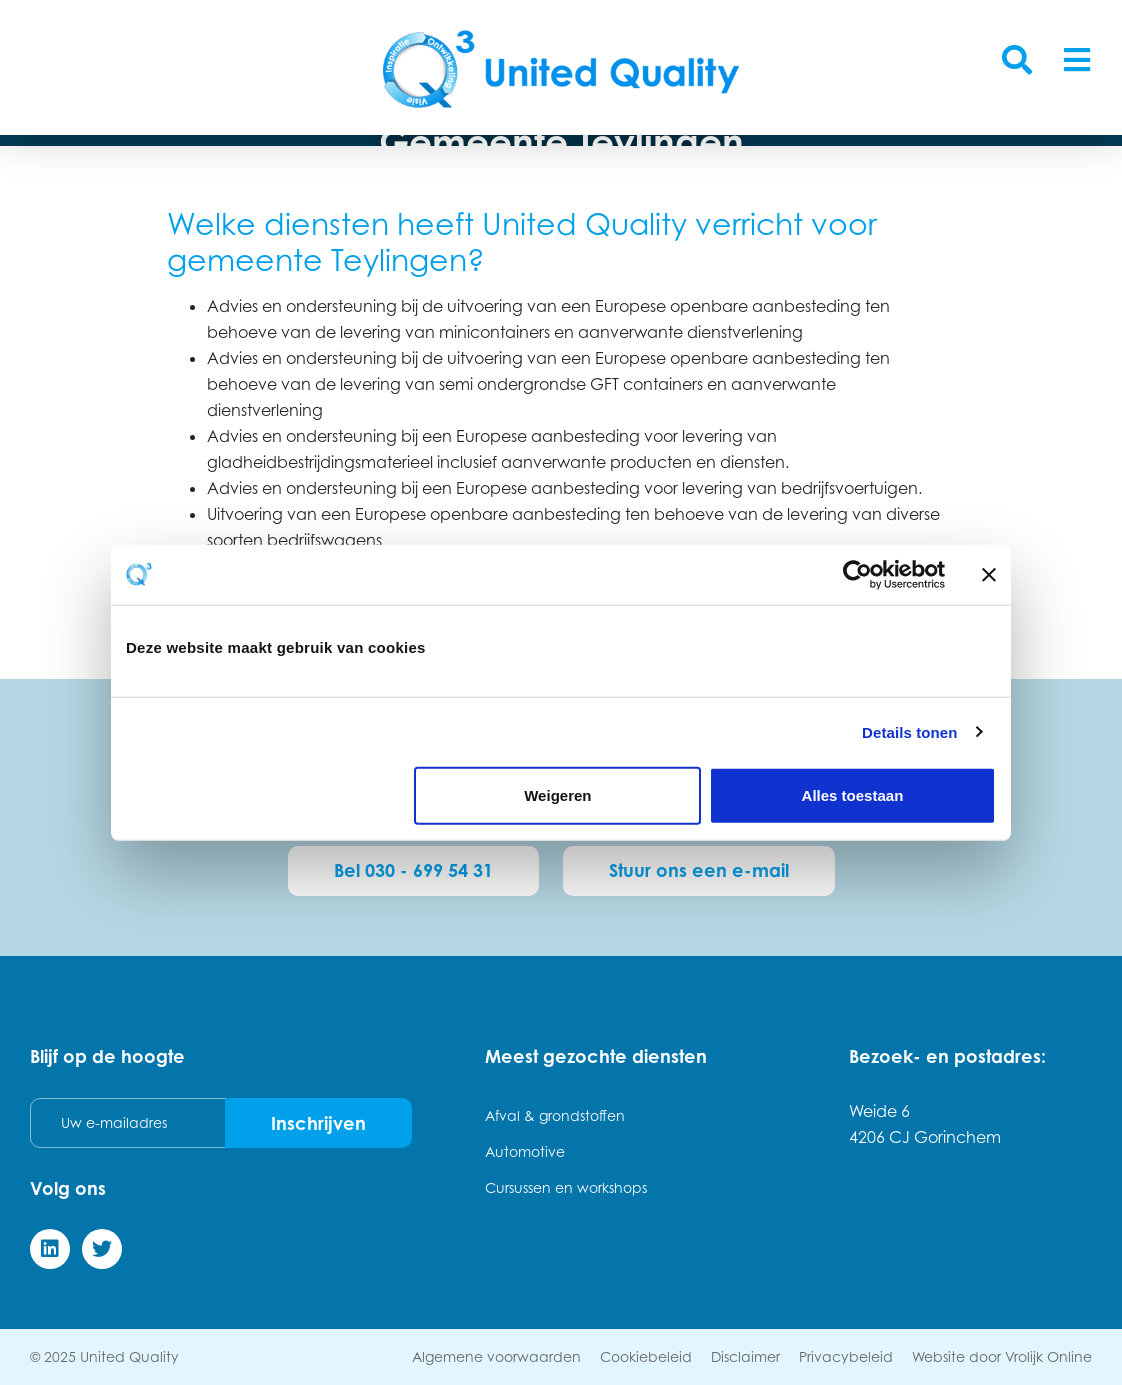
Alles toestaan (853, 795)
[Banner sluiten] (989, 574)
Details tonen (909, 731)
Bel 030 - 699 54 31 (413, 870)
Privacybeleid (846, 1356)
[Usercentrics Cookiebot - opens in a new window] (857, 574)
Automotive (525, 1151)
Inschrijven (318, 1123)
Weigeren (557, 795)
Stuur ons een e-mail (699, 870)
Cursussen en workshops (566, 1187)
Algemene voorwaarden (496, 1356)
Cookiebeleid (646, 1356)
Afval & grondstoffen (555, 1115)
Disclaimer (745, 1356)
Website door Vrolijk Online (1002, 1356)
